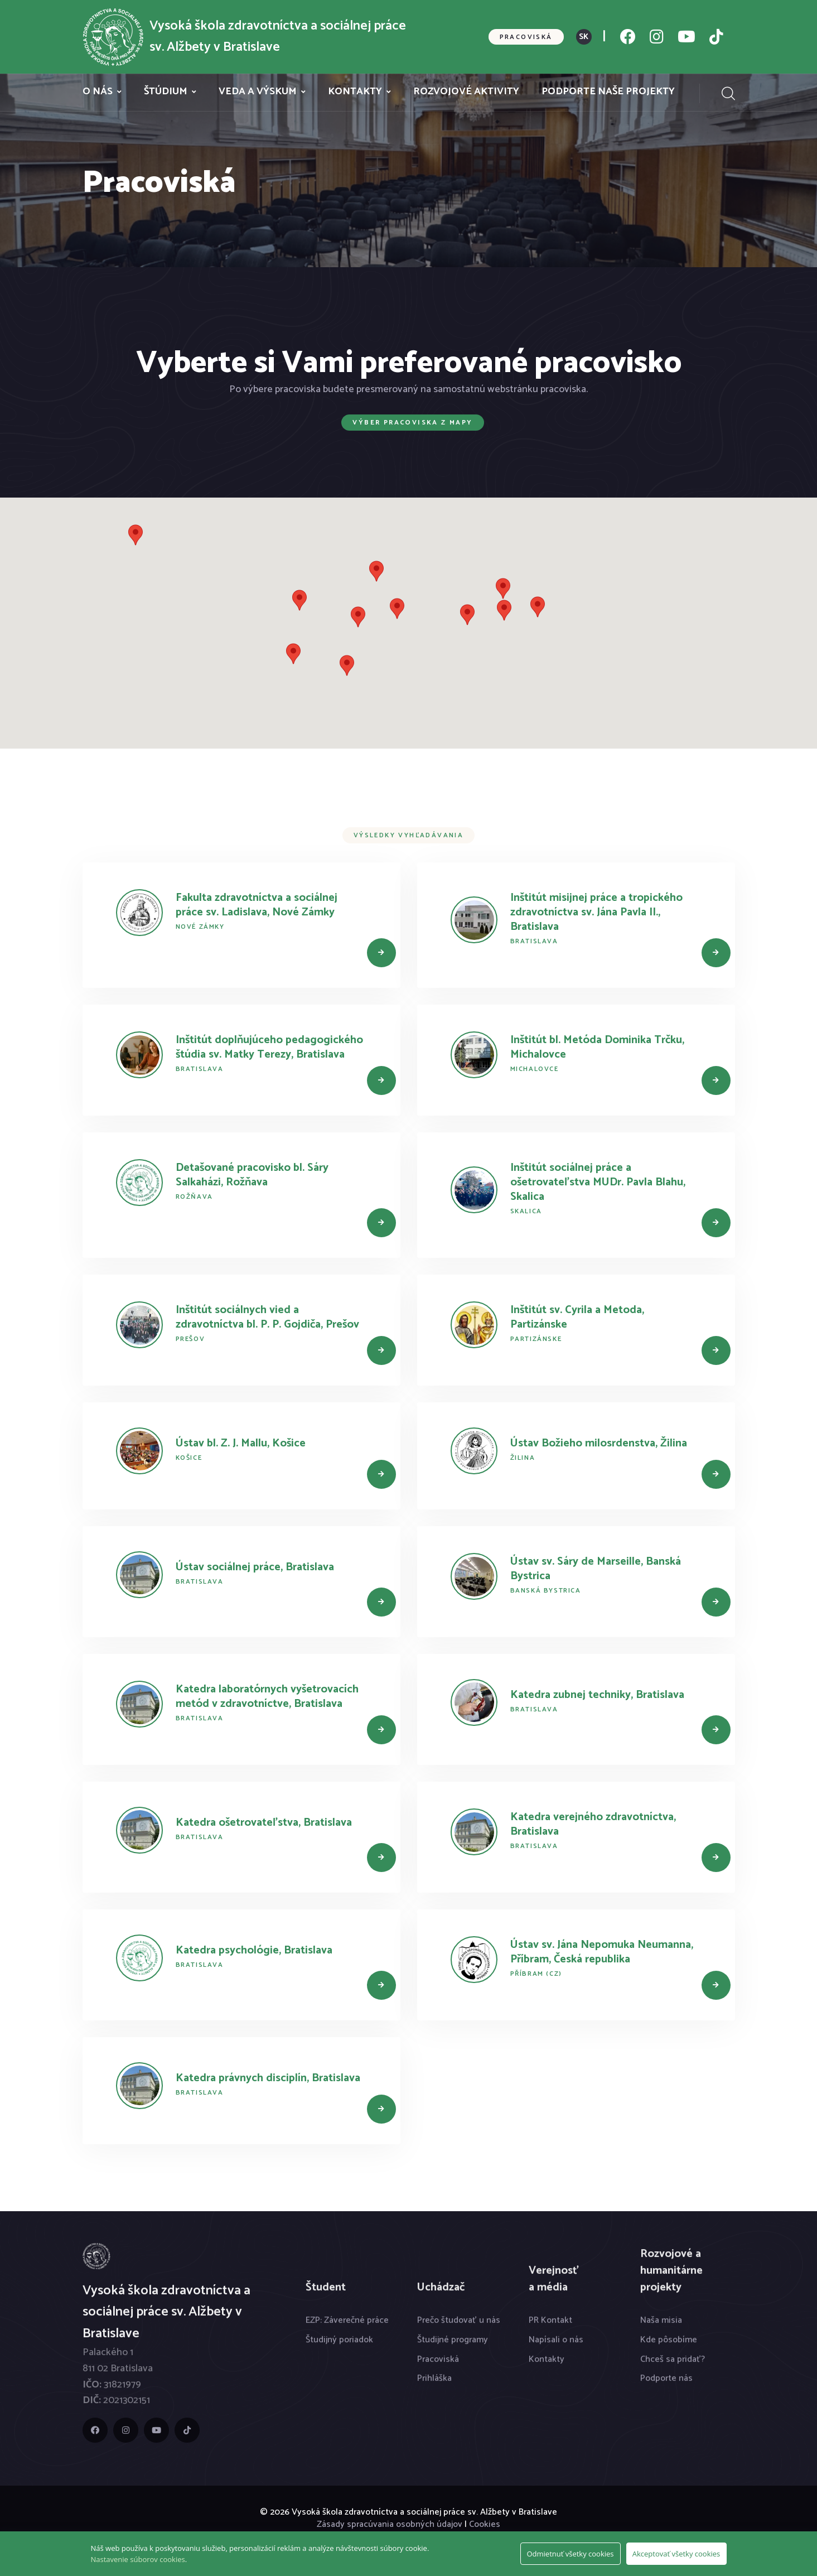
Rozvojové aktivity (466, 92)
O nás (98, 92)
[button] (397, 608)
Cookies (484, 2524)
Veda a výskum (258, 92)
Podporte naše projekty (608, 92)
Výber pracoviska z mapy (412, 422)
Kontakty (355, 92)
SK (583, 37)
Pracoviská (526, 37)
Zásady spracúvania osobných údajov (389, 2524)
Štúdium (165, 92)
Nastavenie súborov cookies (138, 2559)
